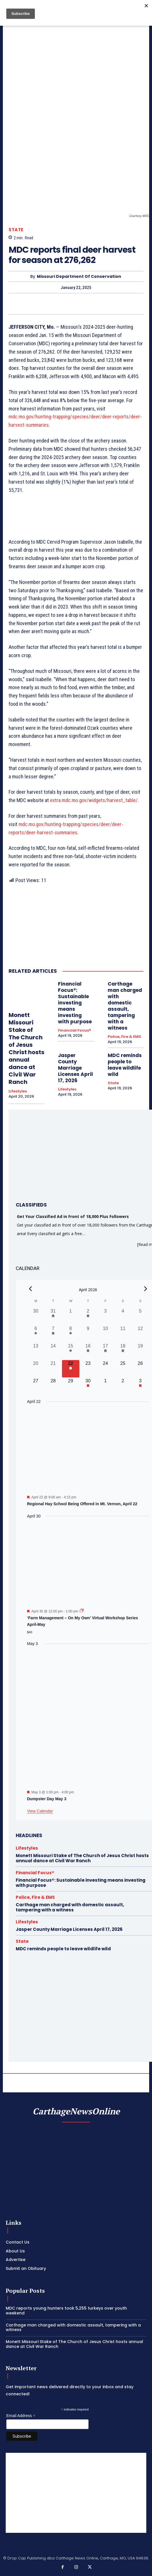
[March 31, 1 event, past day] (53, 1316)
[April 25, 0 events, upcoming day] (123, 1368)
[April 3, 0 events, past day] (105, 1316)
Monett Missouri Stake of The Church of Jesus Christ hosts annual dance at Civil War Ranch (26, 1048)
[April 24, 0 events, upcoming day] (105, 1368)
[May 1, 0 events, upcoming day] (105, 1386)
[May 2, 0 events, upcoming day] (123, 1386)
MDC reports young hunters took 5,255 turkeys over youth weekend (66, 2310)
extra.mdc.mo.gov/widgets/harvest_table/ (94, 800)
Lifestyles (18, 1091)
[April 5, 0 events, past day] (140, 1316)
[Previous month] (30, 1288)
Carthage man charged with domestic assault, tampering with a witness (125, 1006)
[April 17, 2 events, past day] (105, 1351)
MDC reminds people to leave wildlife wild (125, 1065)
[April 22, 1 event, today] (70, 1368)
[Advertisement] (76, 2493)
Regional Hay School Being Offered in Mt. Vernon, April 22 (82, 1504)
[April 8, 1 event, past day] (70, 1334)
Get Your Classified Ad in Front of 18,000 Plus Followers (73, 1216)
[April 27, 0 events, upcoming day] (36, 1386)
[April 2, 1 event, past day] (88, 1316)
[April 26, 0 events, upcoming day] (140, 1368)
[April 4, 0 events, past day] (123, 1316)
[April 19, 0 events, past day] (140, 1351)
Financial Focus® (74, 1030)
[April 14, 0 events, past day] (53, 1351)
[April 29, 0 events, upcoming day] (70, 1386)
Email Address (20, 2416)
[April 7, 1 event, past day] (53, 1334)
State (16, 230)
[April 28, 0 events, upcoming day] (53, 1386)
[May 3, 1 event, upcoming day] (140, 1386)
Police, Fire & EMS (124, 1036)
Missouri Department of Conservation (79, 276)
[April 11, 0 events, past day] (123, 1334)
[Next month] (145, 1288)
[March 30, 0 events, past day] (36, 1316)
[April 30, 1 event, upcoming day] (88, 1386)
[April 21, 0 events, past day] (53, 1368)
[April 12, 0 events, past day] (140, 1334)
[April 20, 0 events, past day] (36, 1368)
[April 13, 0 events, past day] (36, 1351)
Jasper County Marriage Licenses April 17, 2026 (75, 1068)
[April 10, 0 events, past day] (105, 1334)
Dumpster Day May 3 (47, 1799)
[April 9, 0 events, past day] (88, 1334)
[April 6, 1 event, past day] (36, 1334)
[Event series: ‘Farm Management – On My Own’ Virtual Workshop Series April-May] (82, 1611)
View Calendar (40, 1811)
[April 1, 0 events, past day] (70, 1316)
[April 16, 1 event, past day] (88, 1351)
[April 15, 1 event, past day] (70, 1351)
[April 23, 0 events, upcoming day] (88, 1368)
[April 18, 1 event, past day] (123, 1351)
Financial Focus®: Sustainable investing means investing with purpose (75, 1002)
